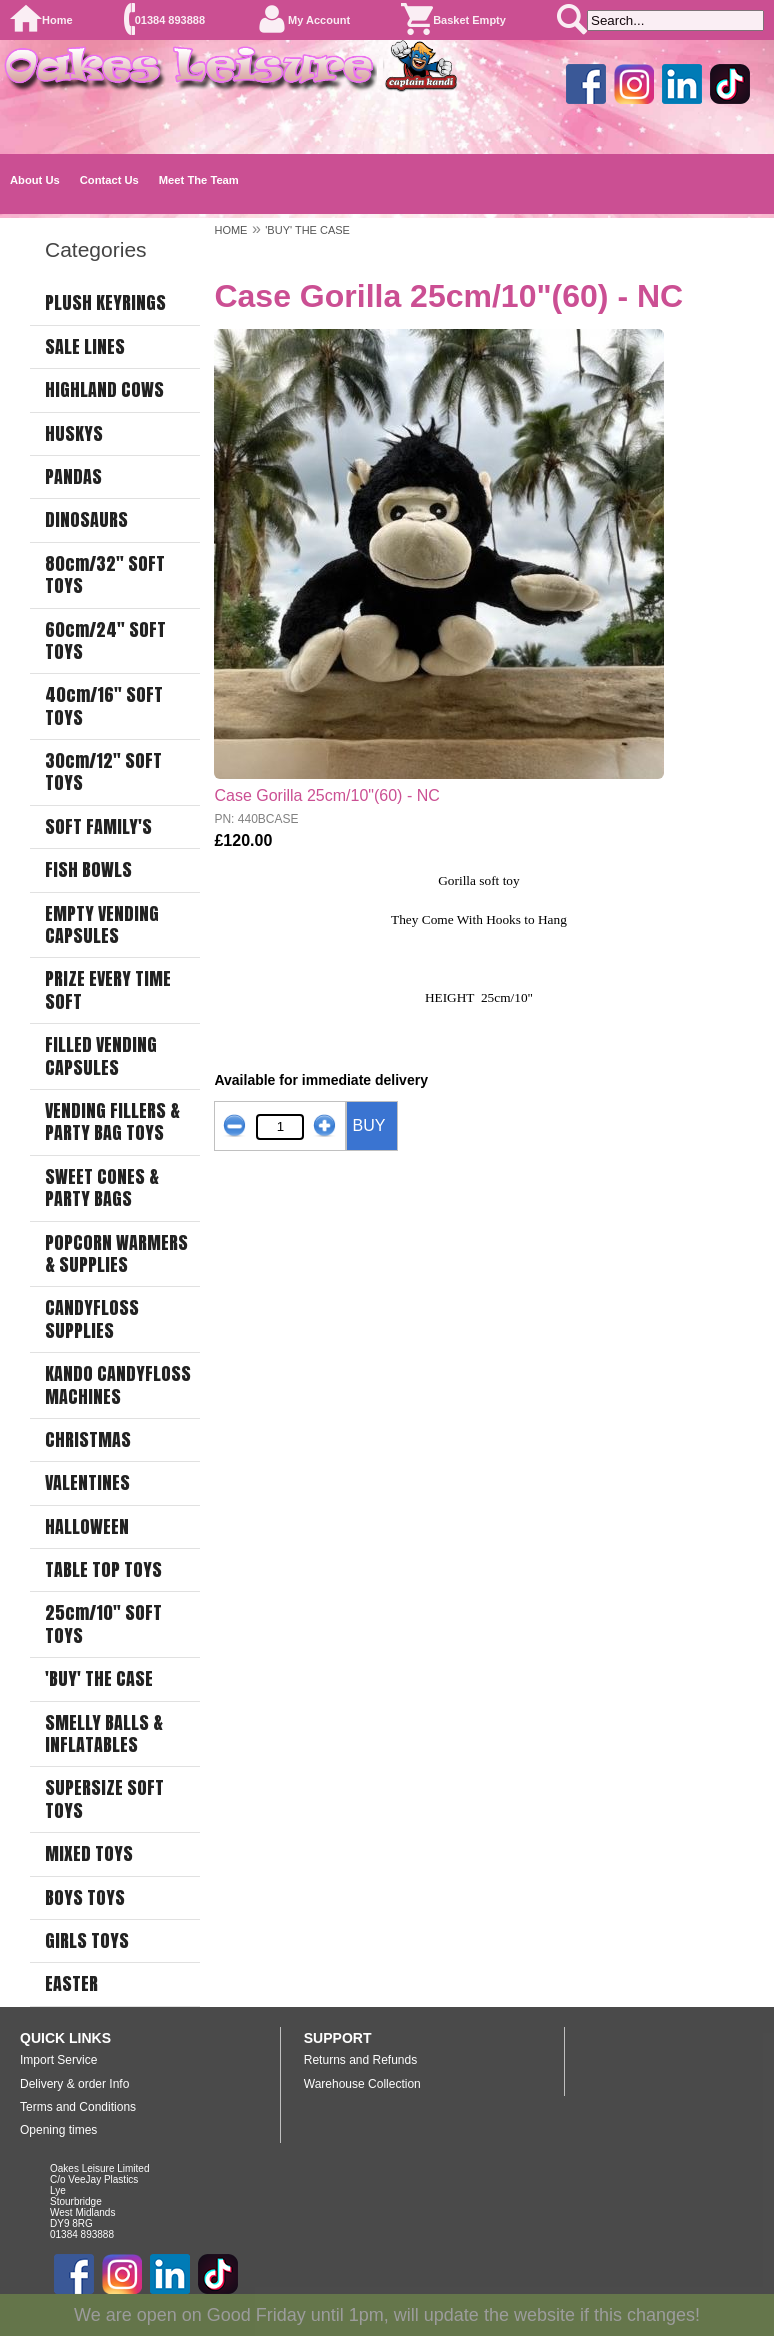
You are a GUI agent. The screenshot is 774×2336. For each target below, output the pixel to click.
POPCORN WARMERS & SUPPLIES (116, 1254)
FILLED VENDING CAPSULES (101, 1056)
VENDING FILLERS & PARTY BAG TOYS (112, 1122)
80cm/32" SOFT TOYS (105, 575)
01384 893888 (170, 20)
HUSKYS (74, 434)
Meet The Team (199, 180)
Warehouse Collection (362, 2084)
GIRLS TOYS (87, 1941)
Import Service (58, 2060)
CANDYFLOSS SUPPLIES (92, 1319)
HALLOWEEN (87, 1527)
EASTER (71, 1984)
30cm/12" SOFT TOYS (103, 772)
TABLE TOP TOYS (103, 1570)
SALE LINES (85, 347)
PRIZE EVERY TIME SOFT (108, 990)
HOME (230, 230)
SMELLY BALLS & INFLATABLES (104, 1734)
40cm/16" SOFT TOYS (104, 706)
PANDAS (73, 477)
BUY (368, 1125)
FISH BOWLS (88, 870)
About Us (35, 180)
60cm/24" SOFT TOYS (105, 641)
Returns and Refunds (360, 2060)
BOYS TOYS (85, 1898)
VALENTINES (87, 1483)
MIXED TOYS (89, 1854)
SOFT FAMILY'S (98, 827)
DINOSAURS (86, 520)
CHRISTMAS (88, 1440)
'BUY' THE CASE (99, 1679)
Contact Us (109, 180)
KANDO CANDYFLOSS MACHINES (118, 1385)
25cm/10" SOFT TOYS (103, 1624)
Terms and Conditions (78, 2107)
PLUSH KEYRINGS (105, 303)
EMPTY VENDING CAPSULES (102, 925)
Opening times (58, 2130)
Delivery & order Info (74, 2084)
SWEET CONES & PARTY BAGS (102, 1188)
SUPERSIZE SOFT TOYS (104, 1799)
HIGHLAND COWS (104, 390)
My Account (319, 20)
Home (57, 20)
